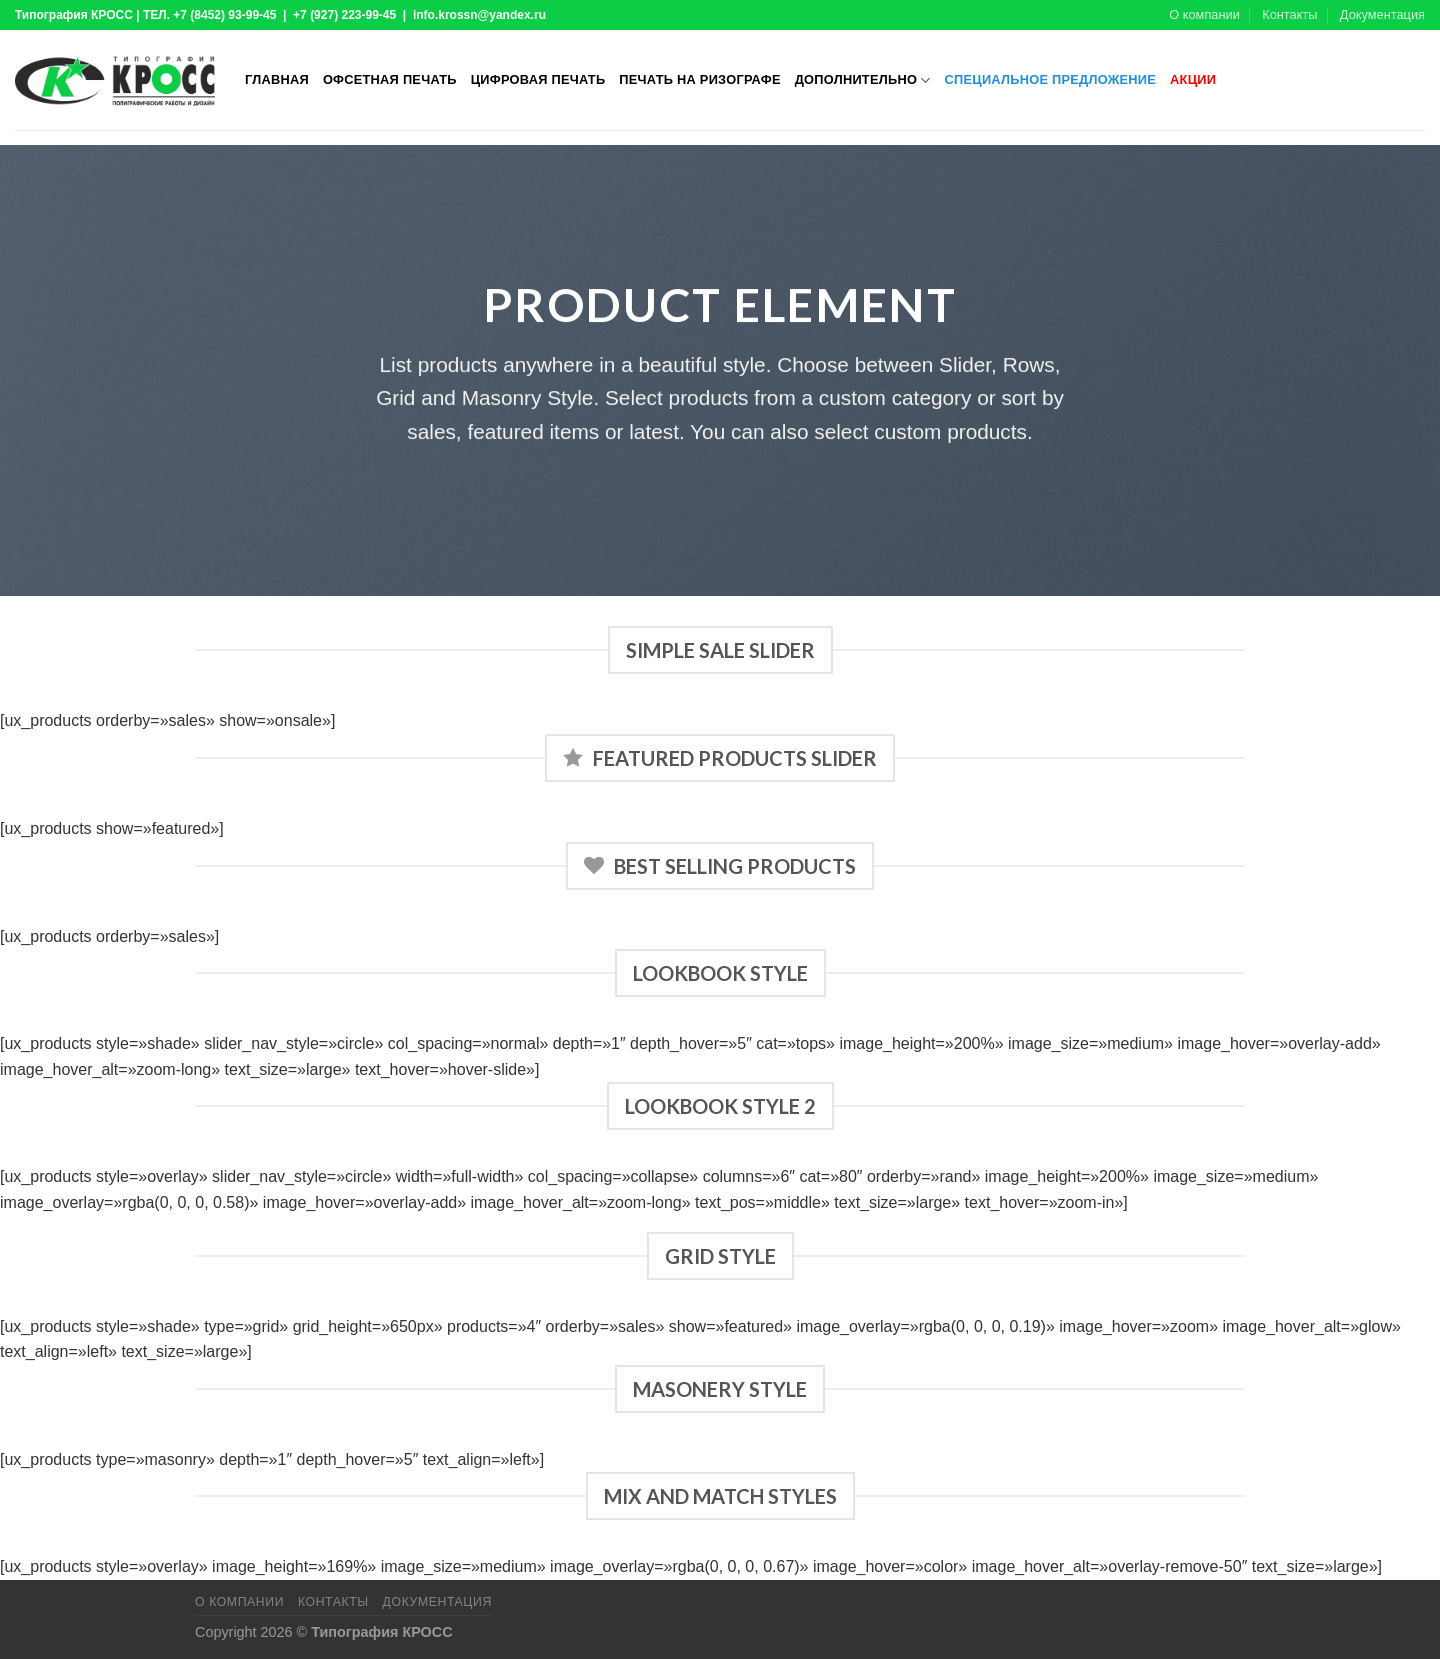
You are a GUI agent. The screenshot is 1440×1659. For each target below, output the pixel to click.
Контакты (1289, 14)
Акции (1193, 79)
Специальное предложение (1051, 79)
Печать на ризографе (699, 79)
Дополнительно (863, 80)
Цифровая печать (538, 79)
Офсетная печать (390, 79)
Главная (277, 79)
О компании (1204, 14)
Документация (1382, 14)
